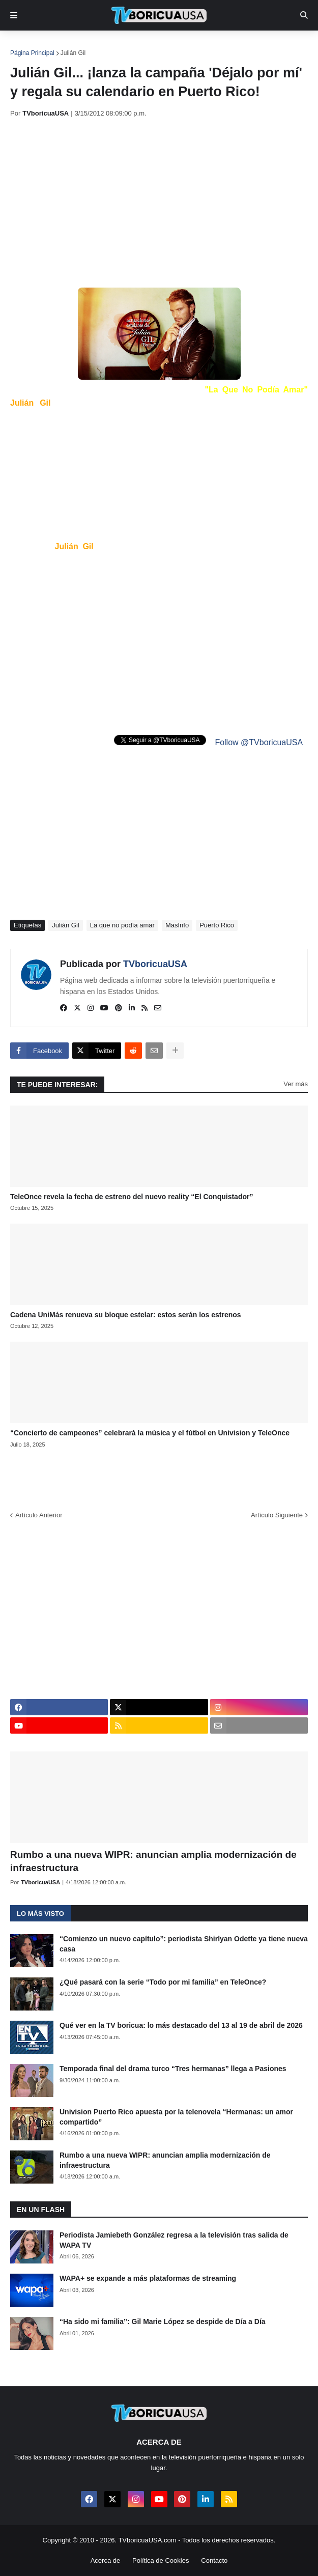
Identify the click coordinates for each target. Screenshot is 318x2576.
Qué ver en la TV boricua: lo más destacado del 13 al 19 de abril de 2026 (181, 2025)
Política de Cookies (160, 2560)
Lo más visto (40, 1913)
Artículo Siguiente (277, 1515)
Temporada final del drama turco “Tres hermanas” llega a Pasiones (173, 2068)
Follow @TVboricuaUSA (259, 742)
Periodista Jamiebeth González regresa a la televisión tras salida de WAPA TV (174, 2240)
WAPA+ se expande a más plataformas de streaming (148, 2278)
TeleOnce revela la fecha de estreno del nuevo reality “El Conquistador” (131, 1197)
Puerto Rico (216, 925)
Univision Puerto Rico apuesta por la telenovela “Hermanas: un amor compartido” (176, 2117)
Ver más (295, 1084)
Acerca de (106, 2560)
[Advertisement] (164, 202)
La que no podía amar (122, 925)
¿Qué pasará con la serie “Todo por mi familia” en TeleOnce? (163, 1982)
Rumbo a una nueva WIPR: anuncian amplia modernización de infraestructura (153, 1861)
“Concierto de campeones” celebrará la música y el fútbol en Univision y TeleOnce (150, 1433)
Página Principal (32, 52)
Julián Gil (73, 52)
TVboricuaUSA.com (147, 2540)
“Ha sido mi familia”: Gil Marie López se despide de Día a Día (163, 2321)
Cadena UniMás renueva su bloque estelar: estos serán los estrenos (125, 1315)
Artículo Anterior (39, 1515)
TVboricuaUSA (155, 964)
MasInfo (177, 925)
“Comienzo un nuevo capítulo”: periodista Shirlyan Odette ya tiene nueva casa (184, 1944)
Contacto (214, 2560)
